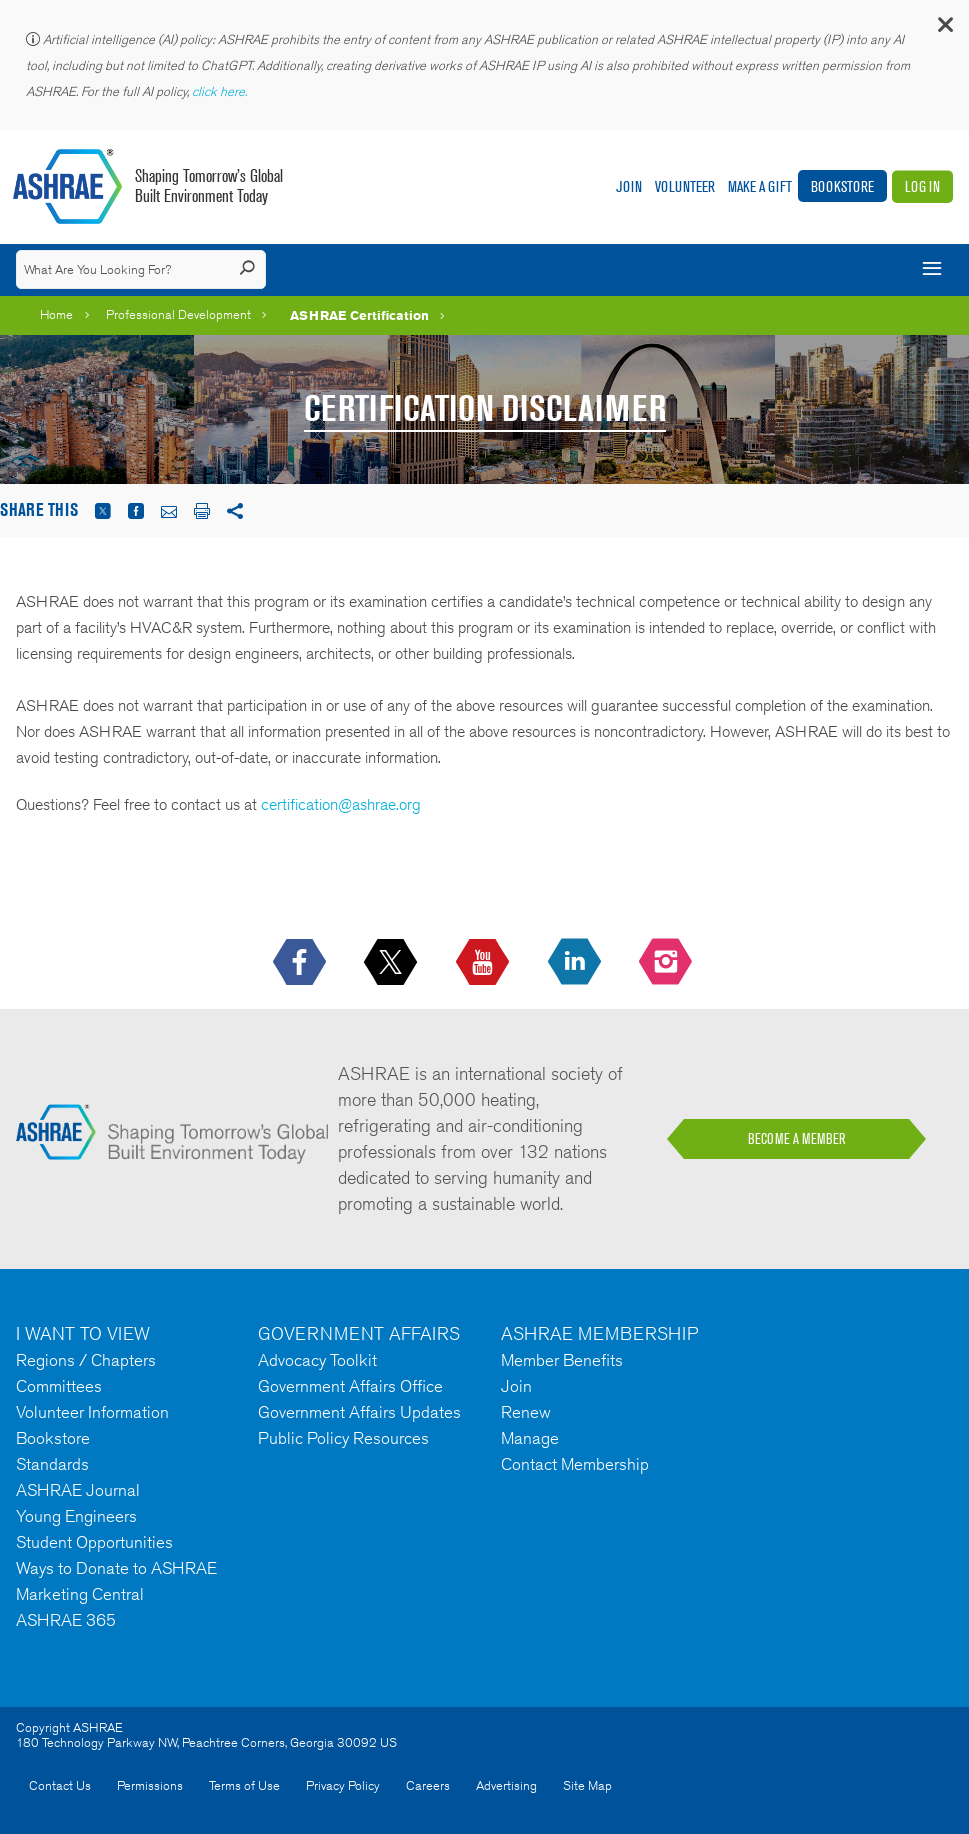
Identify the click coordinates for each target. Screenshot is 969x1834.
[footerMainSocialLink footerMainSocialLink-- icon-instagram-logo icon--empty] (667, 963)
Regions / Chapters (86, 1360)
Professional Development (178, 314)
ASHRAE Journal (78, 1490)
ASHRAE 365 (66, 1620)
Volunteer (685, 186)
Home (56, 314)
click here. (221, 91)
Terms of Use (244, 1785)
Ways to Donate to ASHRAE (116, 1568)
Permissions (150, 1785)
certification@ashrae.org (341, 804)
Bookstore (842, 186)
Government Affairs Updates (359, 1412)
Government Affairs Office (350, 1386)
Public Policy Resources (343, 1438)
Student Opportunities (94, 1542)
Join (629, 186)
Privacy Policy (343, 1785)
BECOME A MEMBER (797, 1139)
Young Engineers (76, 1516)
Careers (428, 1785)
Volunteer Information (92, 1412)
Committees (59, 1386)
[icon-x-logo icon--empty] (392, 963)
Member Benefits (562, 1360)
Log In (922, 186)
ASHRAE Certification (359, 315)
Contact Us (60, 1785)
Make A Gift (760, 186)
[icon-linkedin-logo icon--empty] (576, 963)
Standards (52, 1464)
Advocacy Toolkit (317, 1360)
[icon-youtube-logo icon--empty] (484, 963)
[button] (944, 29)
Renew (526, 1412)
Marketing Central (80, 1594)
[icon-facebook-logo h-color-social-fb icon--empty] (301, 963)
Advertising (506, 1785)
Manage (530, 1438)
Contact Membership (575, 1464)
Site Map (587, 1785)
